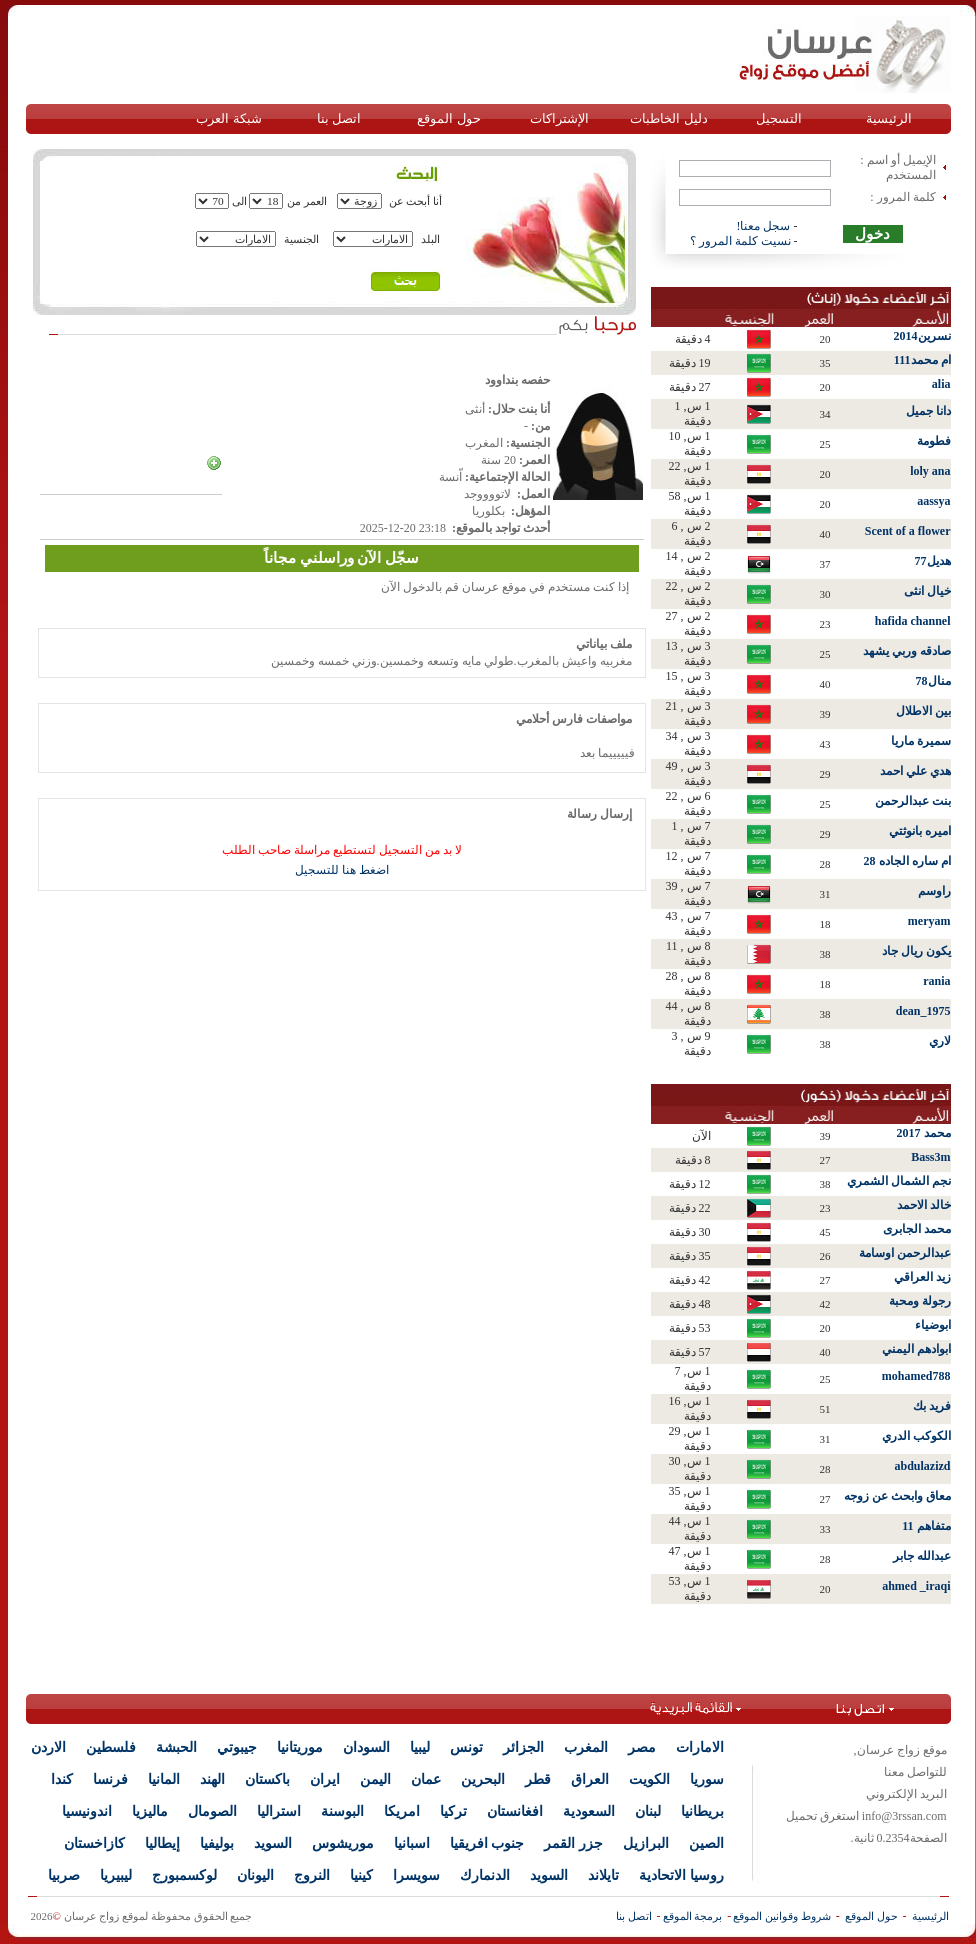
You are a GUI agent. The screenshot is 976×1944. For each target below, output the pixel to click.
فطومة (934, 441)
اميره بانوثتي (920, 831)
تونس (466, 1747)
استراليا (279, 1811)
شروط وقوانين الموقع (782, 1916)
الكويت (649, 1779)
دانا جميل (928, 411)
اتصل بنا (339, 118)
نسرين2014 (922, 336)
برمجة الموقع (693, 1916)
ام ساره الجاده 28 (907, 861)
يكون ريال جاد (916, 951)
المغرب (586, 1747)
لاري (940, 1041)
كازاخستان (94, 1843)
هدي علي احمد (915, 771)
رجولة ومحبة (920, 1301)
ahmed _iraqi (916, 1586)
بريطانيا (702, 1811)
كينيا (361, 1875)
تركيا (453, 1811)
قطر (538, 1779)
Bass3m (930, 1157)
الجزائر (523, 1747)
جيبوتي (237, 1747)
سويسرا (416, 1875)
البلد (430, 239)
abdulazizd (922, 1466)
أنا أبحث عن (416, 201)
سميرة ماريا (921, 741)
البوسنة (342, 1811)
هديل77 (933, 561)
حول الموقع (448, 118)
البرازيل (646, 1843)
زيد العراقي (922, 1277)
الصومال (212, 1811)
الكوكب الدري (916, 1436)
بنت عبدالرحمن (913, 801)
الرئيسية (889, 118)
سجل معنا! (764, 226)
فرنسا (110, 1779)
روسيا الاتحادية (681, 1875)
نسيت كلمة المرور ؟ (740, 241)
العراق (590, 1779)
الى (239, 201)
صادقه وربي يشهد (907, 651)
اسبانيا (412, 1843)
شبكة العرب (228, 118)
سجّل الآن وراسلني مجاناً (341, 558)
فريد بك (932, 1406)
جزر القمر (573, 1843)
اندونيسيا (87, 1811)
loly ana (930, 471)
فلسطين (111, 1747)
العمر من (307, 201)
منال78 (933, 681)
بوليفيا (217, 1843)
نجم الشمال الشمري (899, 1181)
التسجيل (779, 118)
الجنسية (301, 239)
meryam (929, 921)
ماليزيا (150, 1811)
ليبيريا (116, 1875)
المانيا (164, 1779)
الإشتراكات (559, 118)
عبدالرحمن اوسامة (905, 1253)
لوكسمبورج (184, 1875)
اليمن (375, 1779)
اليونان (255, 1875)
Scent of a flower (908, 531)
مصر (642, 1747)
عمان (426, 1779)
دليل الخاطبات (668, 118)
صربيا (64, 1875)
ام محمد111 (922, 360)
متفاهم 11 (926, 1526)
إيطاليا (162, 1843)
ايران (325, 1779)
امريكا (402, 1811)
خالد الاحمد (924, 1205)
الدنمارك (485, 1875)
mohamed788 (916, 1376)
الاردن (48, 1747)
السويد (273, 1843)
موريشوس (343, 1843)
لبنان (648, 1811)
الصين (706, 1843)
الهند (212, 1779)
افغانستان (515, 1811)
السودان (366, 1747)
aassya (933, 501)
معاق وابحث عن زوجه (897, 1496)
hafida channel (913, 621)
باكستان (267, 1779)
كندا (62, 1779)
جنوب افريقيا (487, 1843)
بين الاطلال (923, 711)
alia (941, 384)
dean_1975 (923, 1011)
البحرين (483, 1779)
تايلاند (603, 1875)
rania (936, 981)
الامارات (700, 1747)
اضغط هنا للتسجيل (342, 870)
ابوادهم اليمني (916, 1349)
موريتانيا (300, 1747)
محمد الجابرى (917, 1229)
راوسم (934, 891)
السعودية (589, 1811)
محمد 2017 (924, 1133)
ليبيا (420, 1747)
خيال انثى (927, 591)
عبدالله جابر (922, 1556)
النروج (312, 1875)
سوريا (707, 1779)
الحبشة (176, 1747)
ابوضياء (933, 1325)
